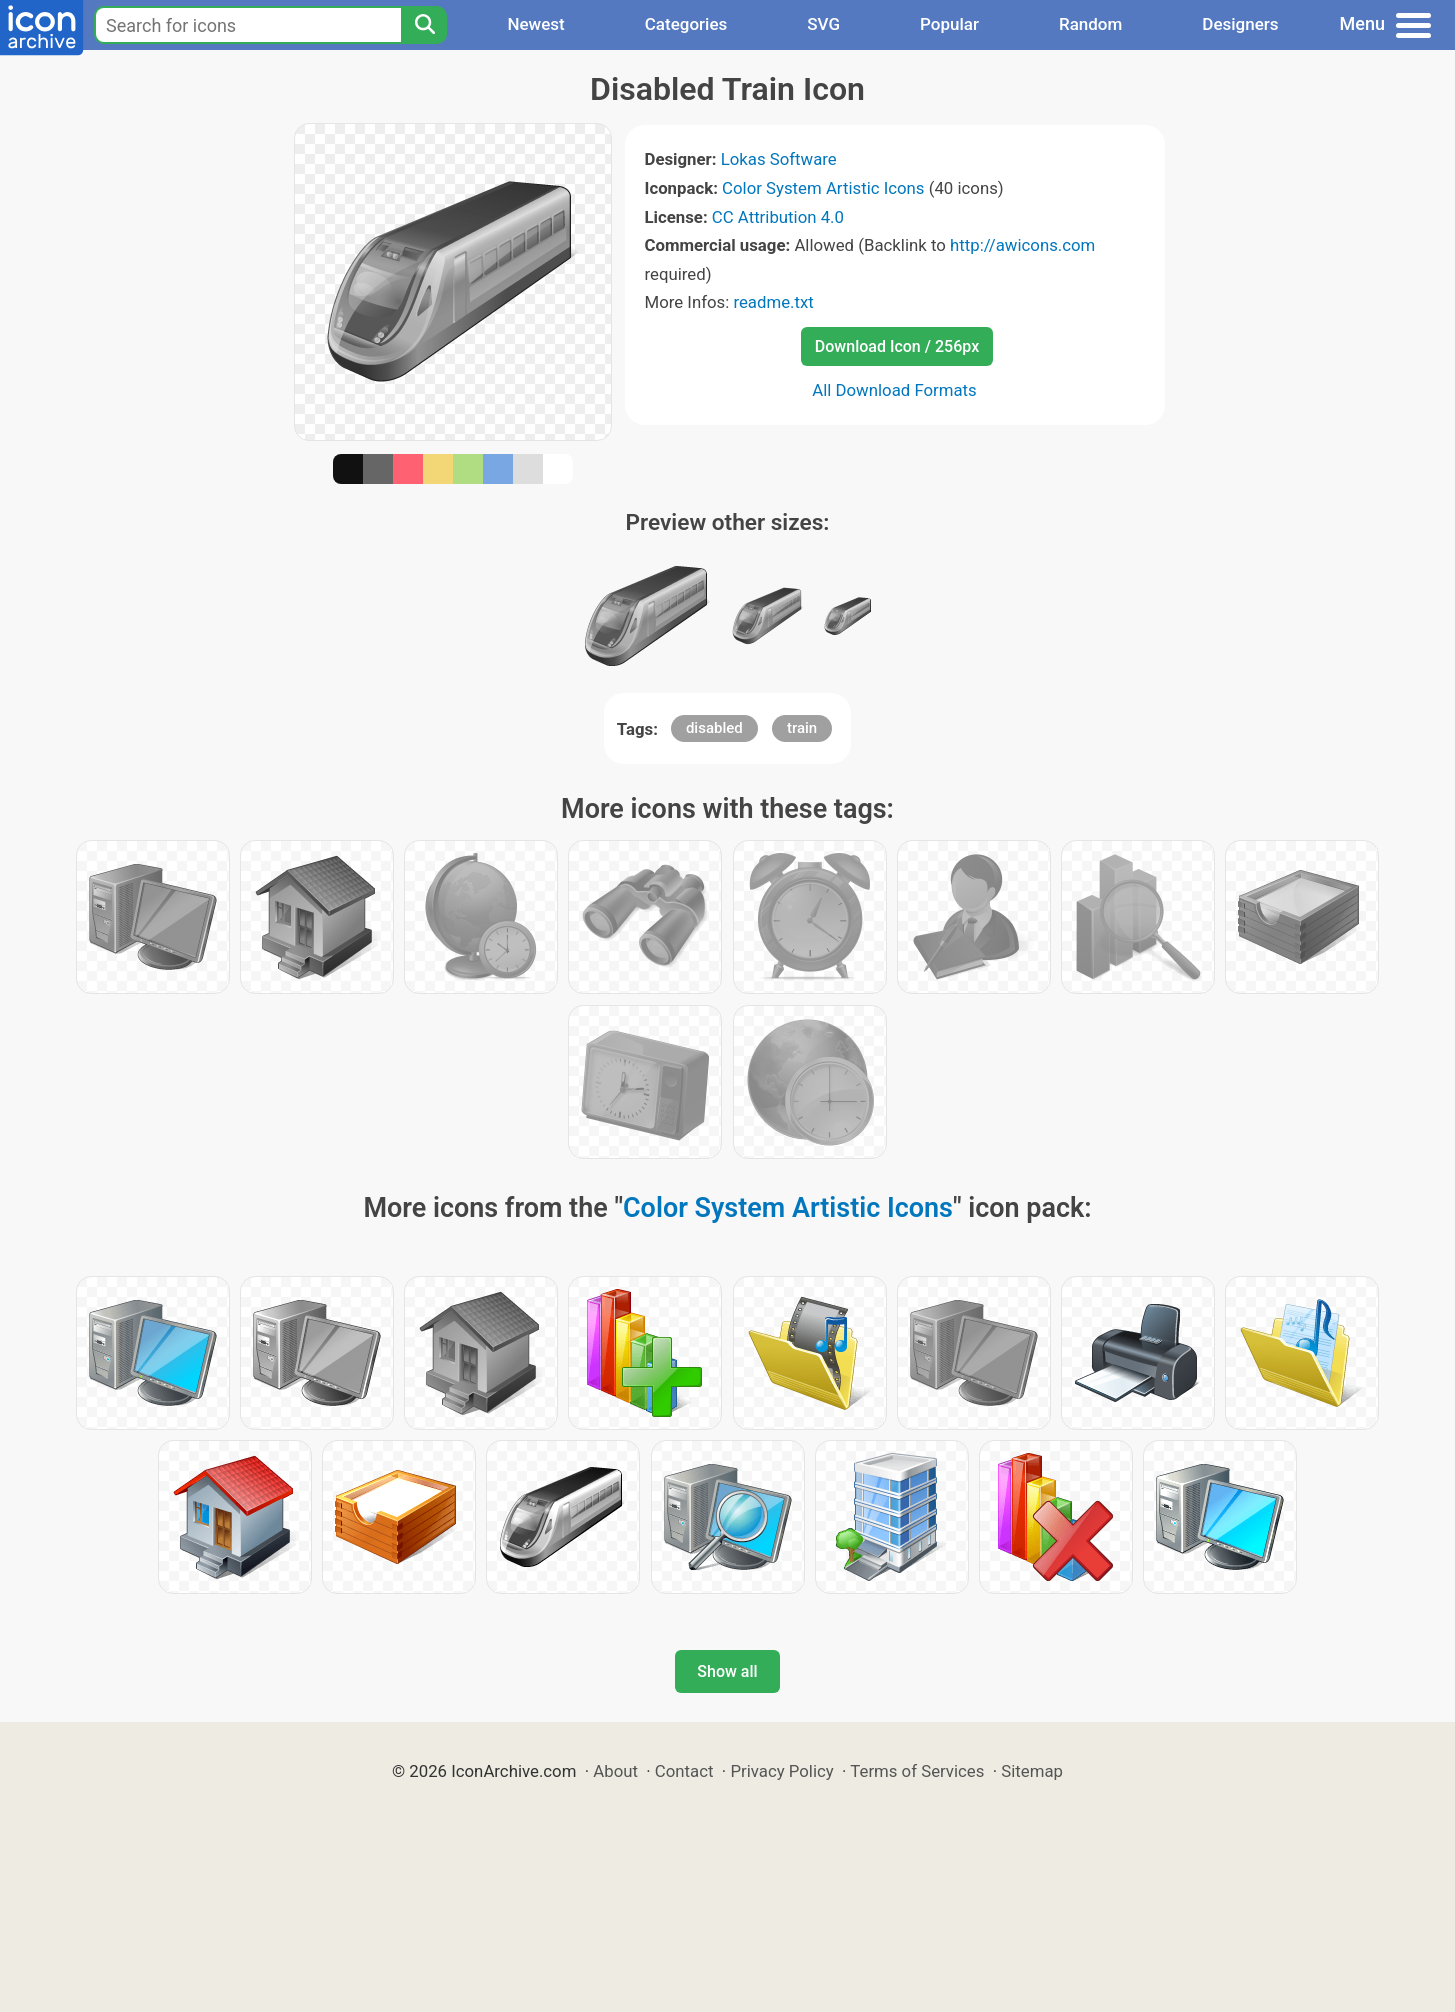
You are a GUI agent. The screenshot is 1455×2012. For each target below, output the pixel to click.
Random (1090, 24)
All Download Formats (894, 390)
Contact (684, 1771)
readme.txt (773, 302)
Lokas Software (779, 159)
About (615, 1771)
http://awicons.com (1022, 245)
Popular (949, 24)
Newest (535, 24)
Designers (1240, 24)
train (802, 728)
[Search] (424, 25)
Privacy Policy (781, 1771)
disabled (714, 728)
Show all (727, 1671)
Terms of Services (917, 1771)
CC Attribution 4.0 (778, 217)
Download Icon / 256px (897, 346)
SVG (823, 24)
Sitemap (1032, 1771)
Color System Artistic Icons (823, 188)
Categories (686, 24)
